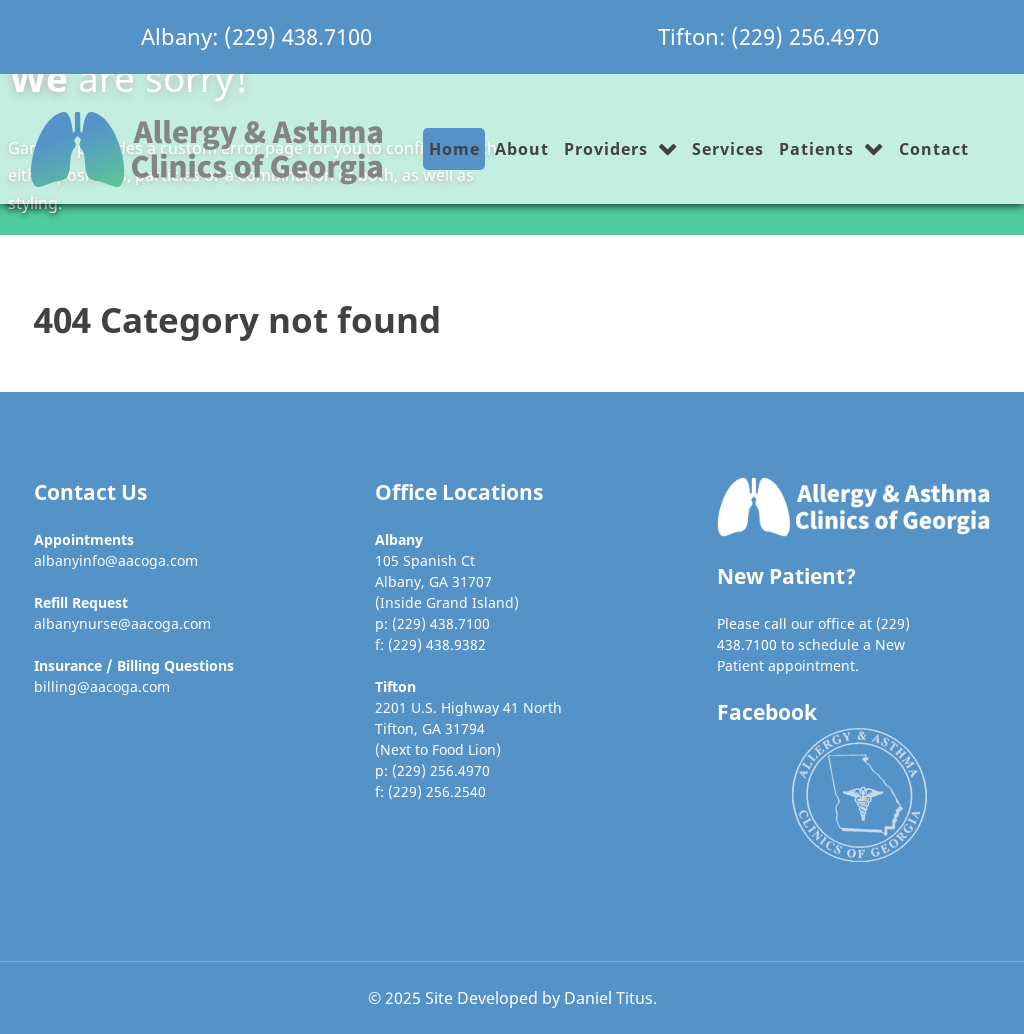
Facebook (767, 712)
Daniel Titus (608, 998)
